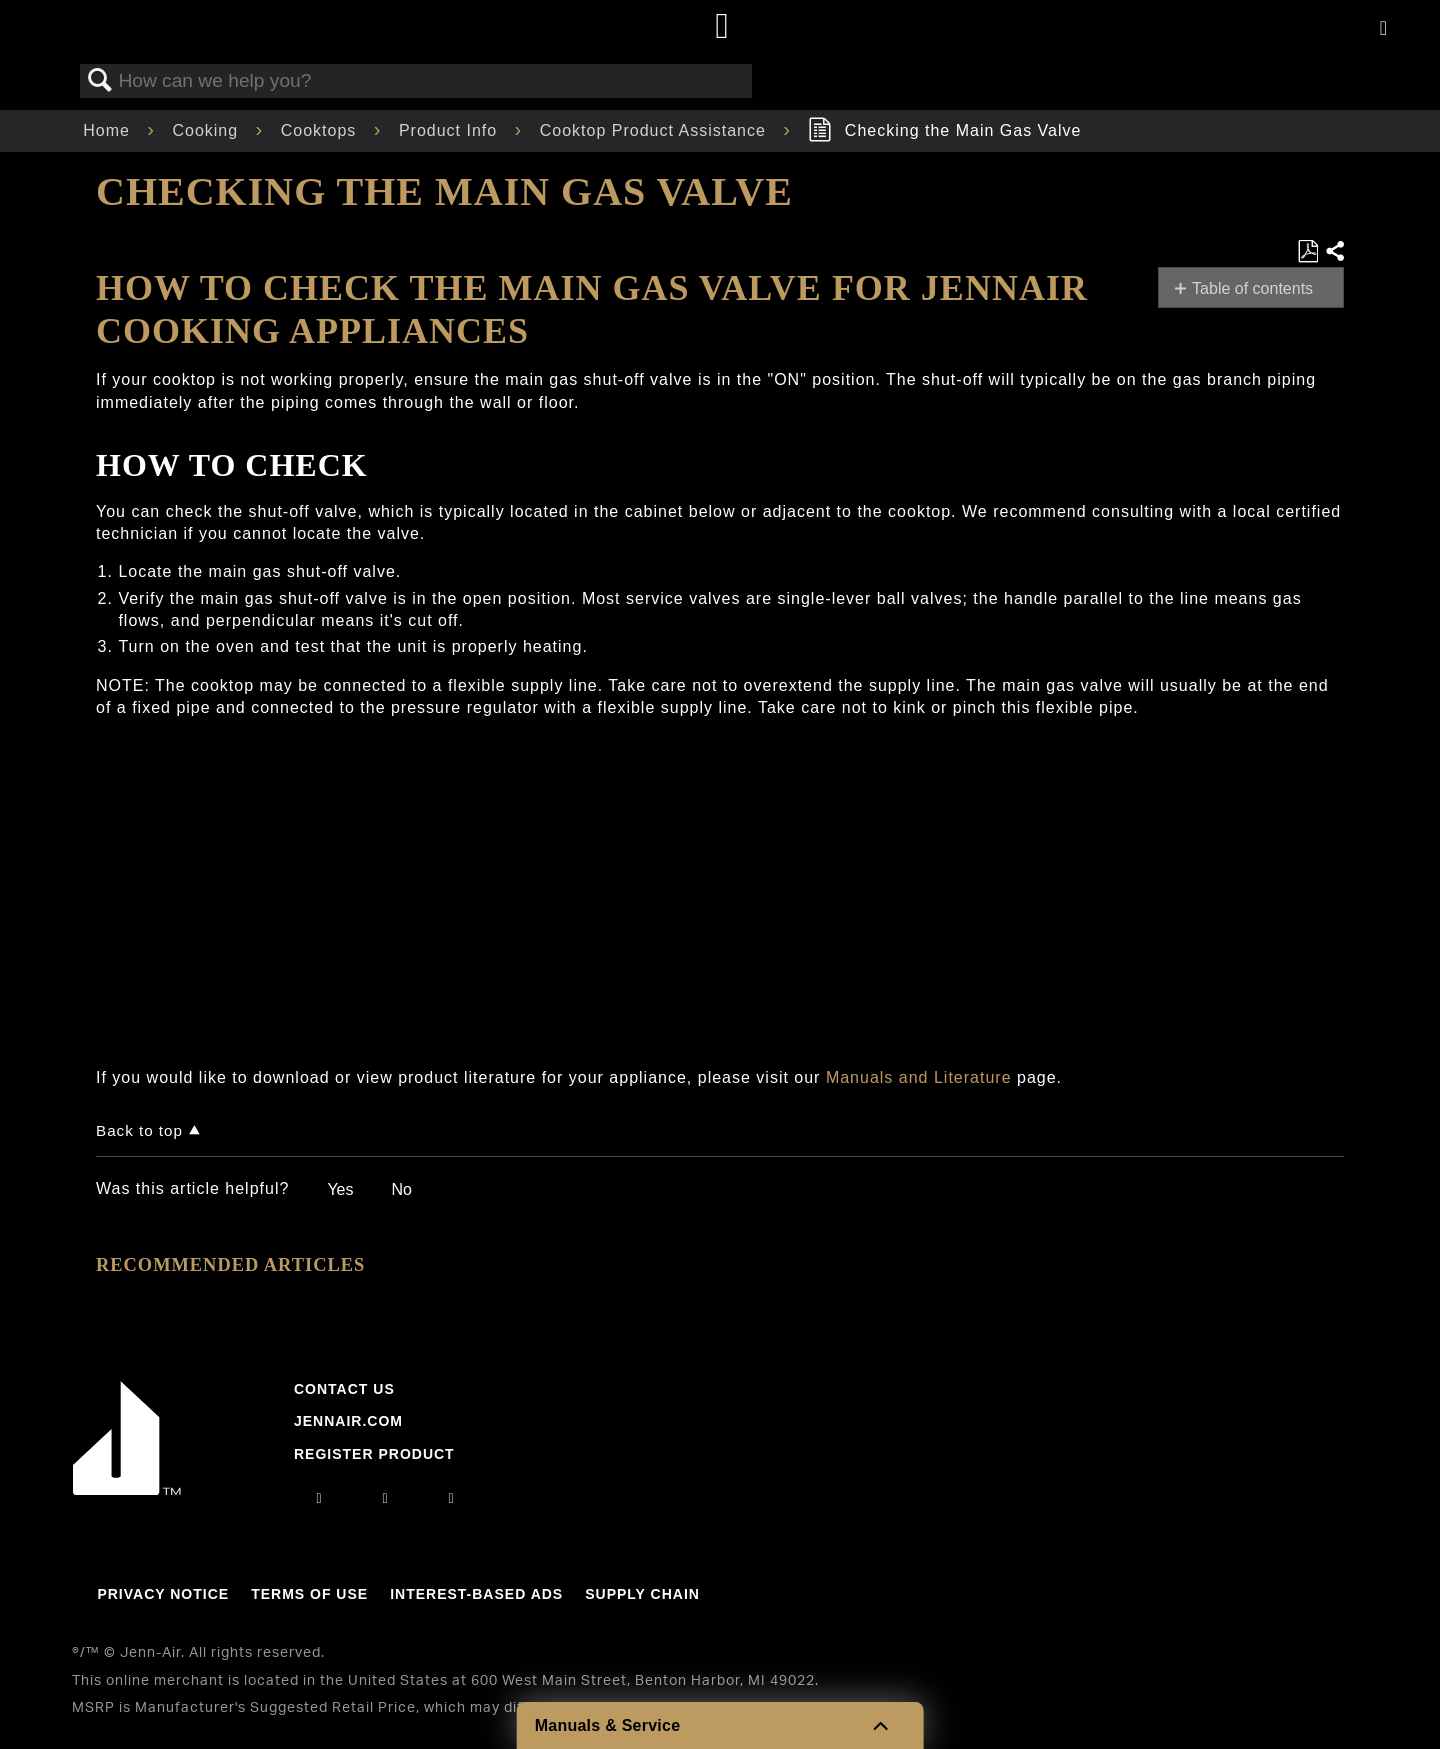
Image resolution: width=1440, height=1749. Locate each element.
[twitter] (452, 1498)
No (401, 1189)
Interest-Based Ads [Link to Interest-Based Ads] (476, 1594)
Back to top (139, 1130)
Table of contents (1252, 288)
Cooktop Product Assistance (656, 130)
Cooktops (321, 130)
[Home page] (722, 27)
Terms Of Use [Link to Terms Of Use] (309, 1594)
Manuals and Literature (919, 1077)
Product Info (451, 130)
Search (100, 81)
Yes (340, 1189)
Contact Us (344, 1389)
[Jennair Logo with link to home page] (127, 1490)
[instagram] (319, 1498)
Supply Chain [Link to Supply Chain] (642, 1594)
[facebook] (385, 1498)
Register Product (374, 1454)
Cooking (207, 130)
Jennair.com (348, 1421)
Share (1334, 252)
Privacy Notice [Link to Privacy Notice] (163, 1594)
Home (109, 130)
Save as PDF (1307, 252)
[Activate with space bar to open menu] (1383, 29)
